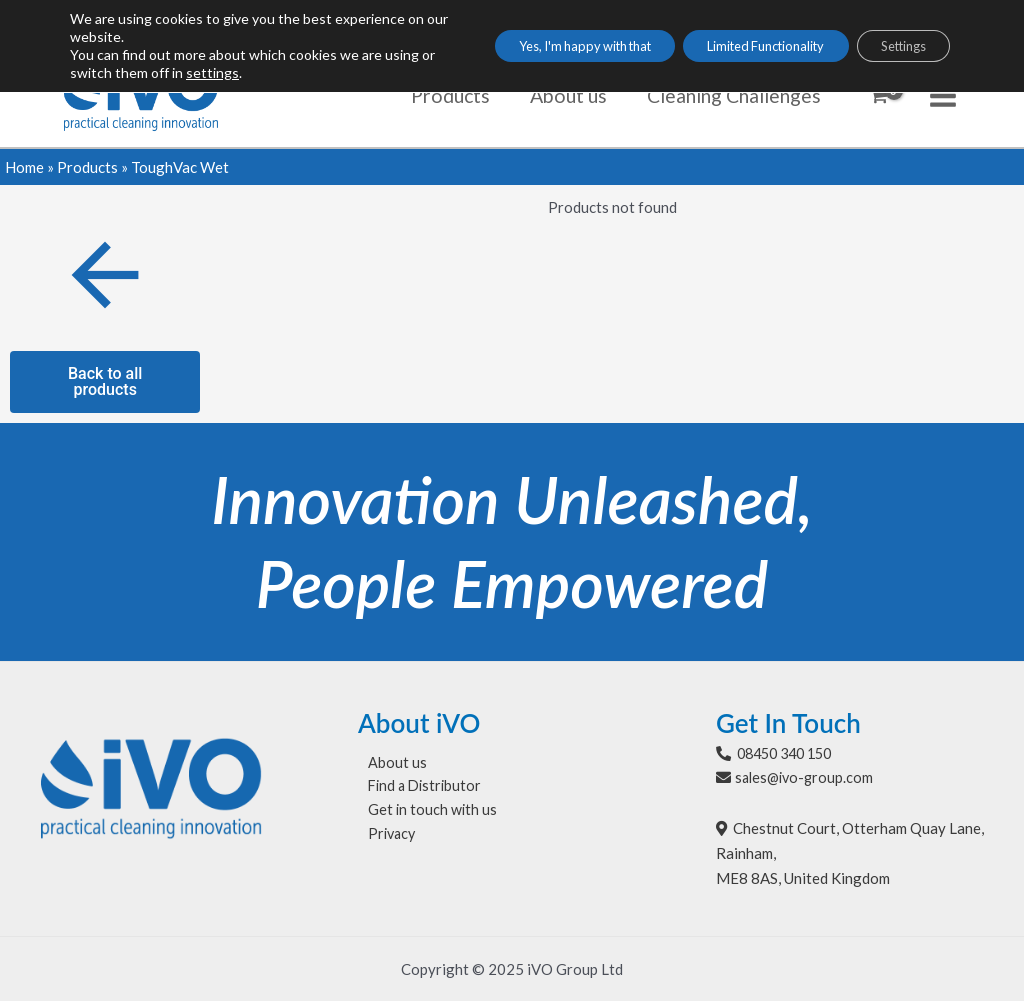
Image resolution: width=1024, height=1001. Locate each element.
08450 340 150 (789, 753)
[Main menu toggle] (943, 95)
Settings (893, 45)
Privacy (383, 837)
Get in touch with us (423, 812)
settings (265, 72)
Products (87, 167)
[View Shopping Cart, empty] (879, 96)
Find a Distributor (417, 787)
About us (387, 763)
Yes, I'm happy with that (525, 45)
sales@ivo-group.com (807, 777)
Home (24, 167)
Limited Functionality (733, 45)
